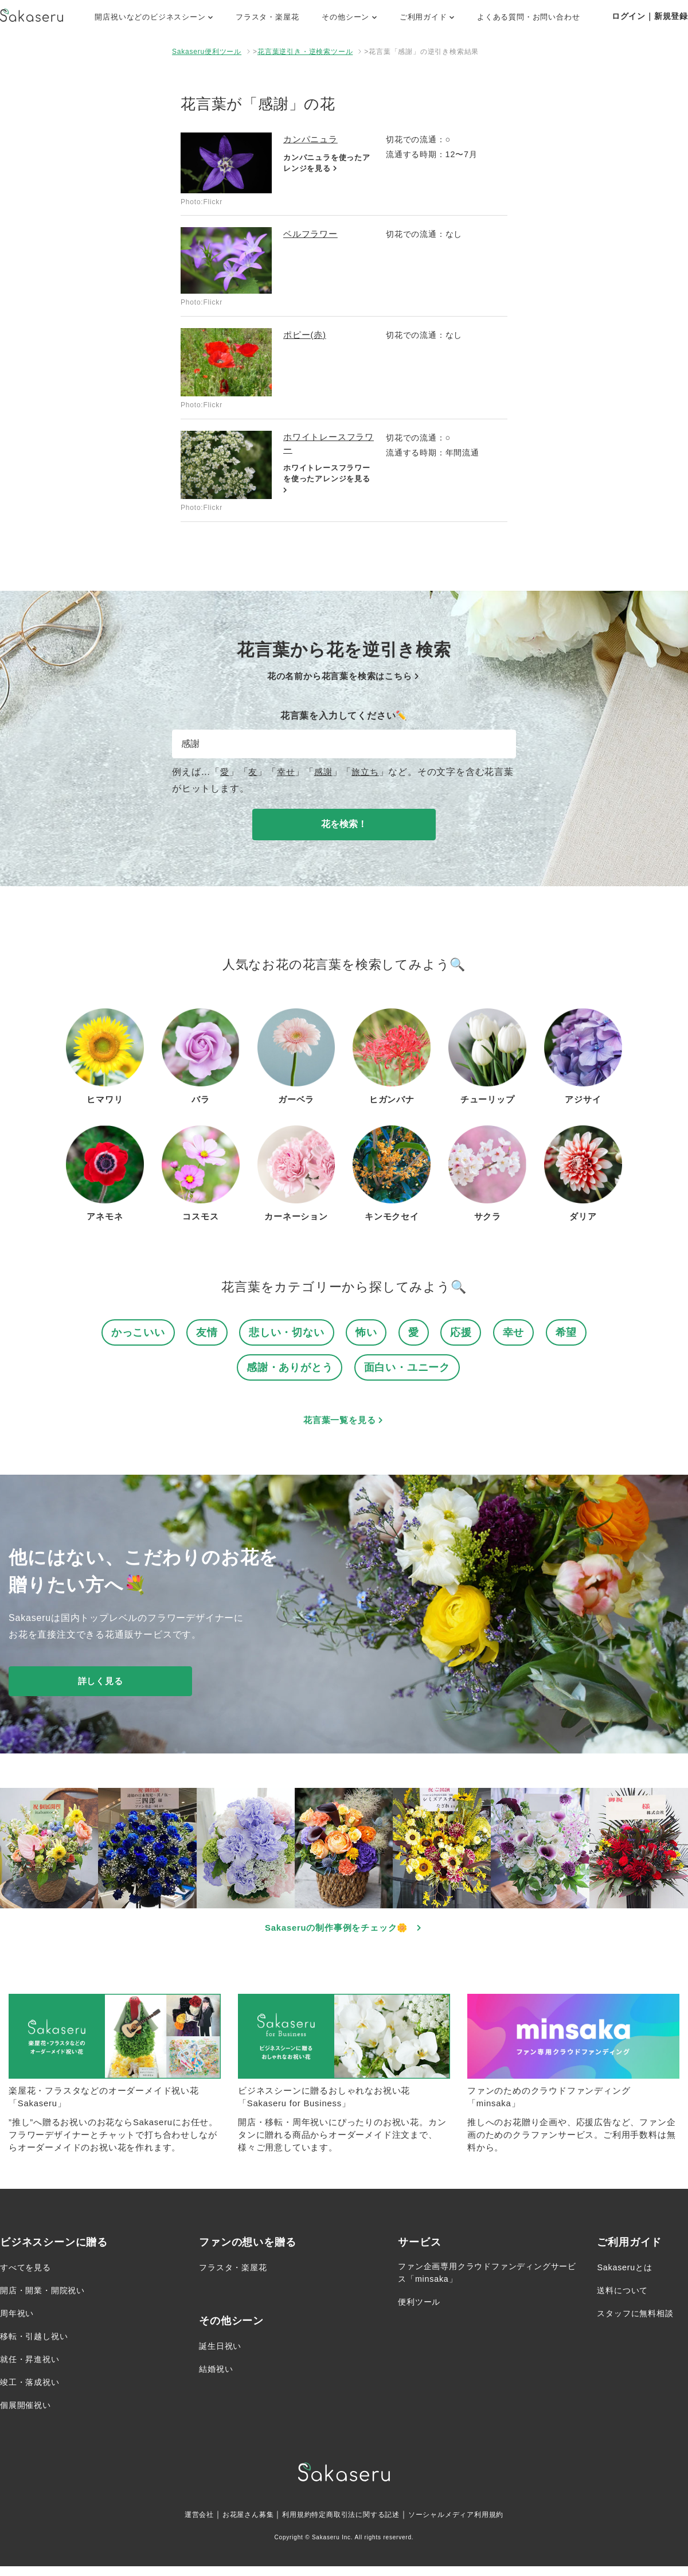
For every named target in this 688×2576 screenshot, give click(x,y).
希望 (572, 1334)
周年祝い (19, 2323)
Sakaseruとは (628, 2277)
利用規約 (289, 2523)
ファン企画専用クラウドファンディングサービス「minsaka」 (484, 2284)
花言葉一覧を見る (343, 1424)
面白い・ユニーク (409, 1371)
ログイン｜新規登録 (650, 16)
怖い (368, 1334)
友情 (204, 1334)
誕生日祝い (223, 2355)
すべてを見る (29, 2277)
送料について (626, 2300)
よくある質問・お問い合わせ (528, 17)
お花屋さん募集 (234, 2523)
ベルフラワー (312, 234)
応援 (464, 1334)
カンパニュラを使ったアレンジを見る (325, 163)
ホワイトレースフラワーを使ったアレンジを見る (325, 481)
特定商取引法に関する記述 (357, 2523)
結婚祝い (218, 2378)
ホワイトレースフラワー (326, 444)
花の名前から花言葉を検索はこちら (344, 676)
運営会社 (179, 2523)
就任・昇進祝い (34, 2369)
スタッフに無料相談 (640, 2323)
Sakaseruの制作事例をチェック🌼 (344, 1933)
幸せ (288, 772)
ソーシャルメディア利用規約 (471, 2523)
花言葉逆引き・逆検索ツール (305, 52)
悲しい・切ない (286, 1334)
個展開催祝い (29, 2414)
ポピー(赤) (306, 335)
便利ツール (422, 2313)
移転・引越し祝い (38, 2346)
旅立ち (369, 772)
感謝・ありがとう (287, 1371)
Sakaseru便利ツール (206, 52)
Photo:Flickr (201, 202)
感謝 (326, 772)
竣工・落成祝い (34, 2391)
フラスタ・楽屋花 (267, 17)
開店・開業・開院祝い (48, 2300)
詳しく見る (100, 1685)
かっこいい (132, 1334)
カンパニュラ (312, 139)
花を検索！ (344, 824)
